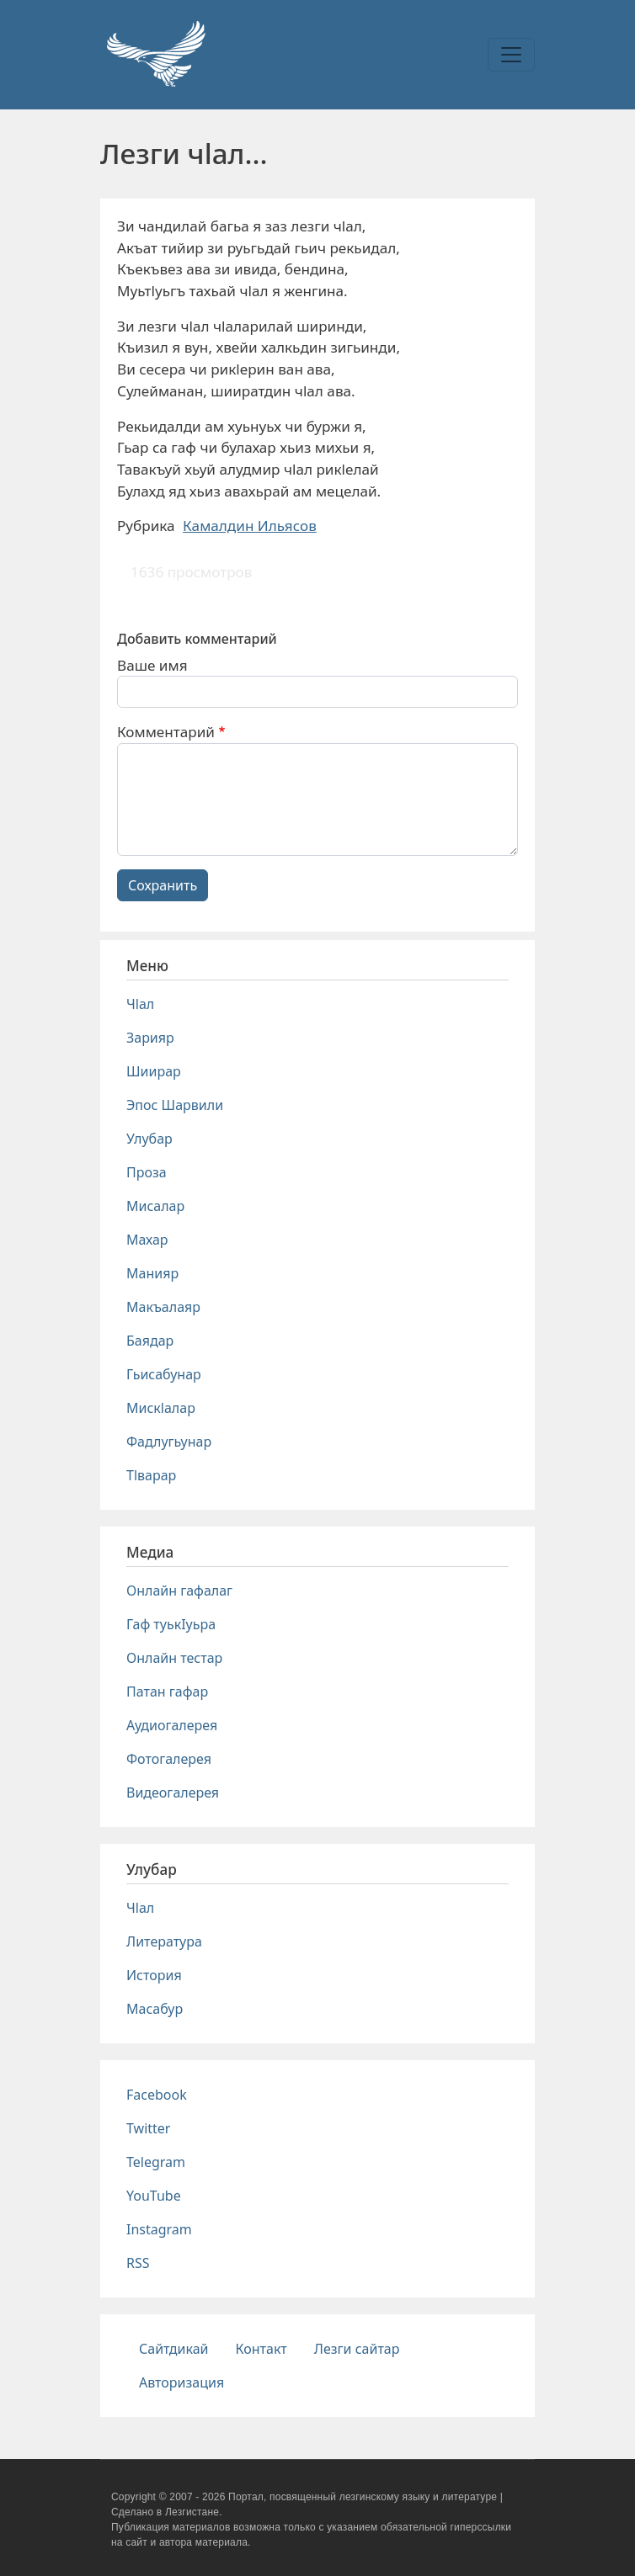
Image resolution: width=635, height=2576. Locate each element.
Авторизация (181, 2382)
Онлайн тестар (174, 1658)
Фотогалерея (168, 1759)
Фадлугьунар (168, 1441)
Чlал (140, 1004)
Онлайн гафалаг (179, 1590)
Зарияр (150, 1037)
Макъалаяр (163, 1307)
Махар (147, 1239)
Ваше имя (152, 665)
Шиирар (153, 1071)
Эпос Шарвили (174, 1105)
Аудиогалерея (171, 1725)
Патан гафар (167, 1691)
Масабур (154, 2009)
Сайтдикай (174, 2349)
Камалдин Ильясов (250, 525)
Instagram (159, 2229)
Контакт (261, 2349)
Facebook (156, 2094)
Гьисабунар (163, 1374)
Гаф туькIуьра (171, 1624)
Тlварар (151, 1475)
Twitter (148, 2128)
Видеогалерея (172, 1792)
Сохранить (162, 885)
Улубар (149, 1138)
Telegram (155, 2162)
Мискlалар (160, 1408)
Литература (164, 1941)
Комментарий (166, 731)
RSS (138, 2263)
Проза (146, 1172)
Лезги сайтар (357, 2349)
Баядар (149, 1340)
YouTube (153, 2195)
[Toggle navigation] (511, 55)
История (154, 1975)
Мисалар (155, 1206)
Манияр (152, 1273)
